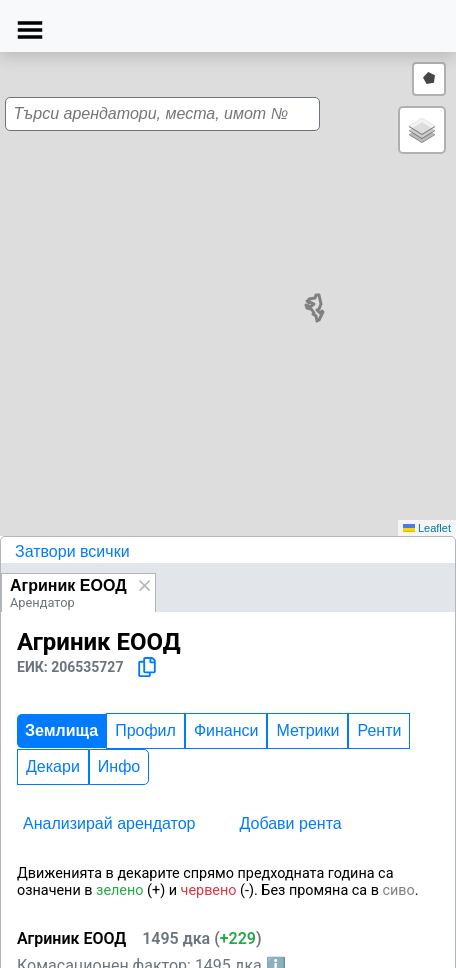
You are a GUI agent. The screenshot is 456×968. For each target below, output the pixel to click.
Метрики (307, 730)
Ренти (379, 730)
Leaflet (427, 528)
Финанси (226, 730)
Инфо (119, 766)
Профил (145, 730)
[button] (422, 130)
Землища (61, 730)
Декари (53, 766)
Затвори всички (72, 551)
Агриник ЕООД (68, 585)
